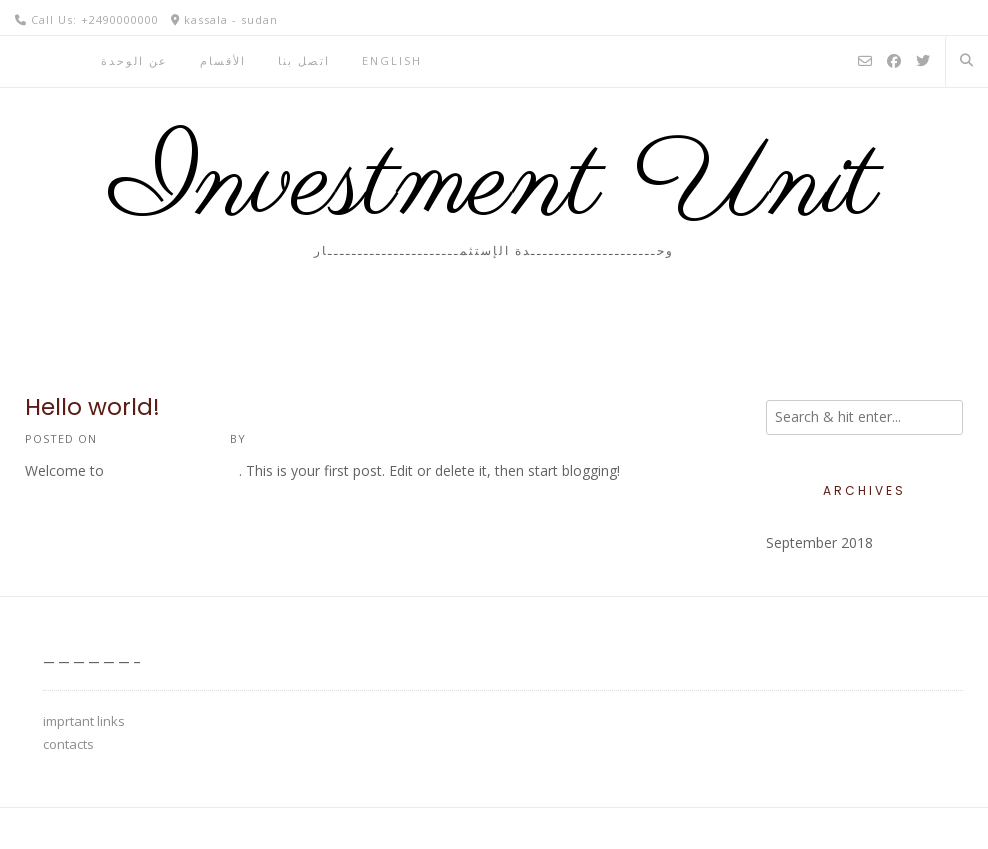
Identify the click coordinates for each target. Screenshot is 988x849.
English (392, 60)
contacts (68, 744)
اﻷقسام (223, 60)
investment (289, 438)
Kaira (151, 827)
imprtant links (84, 721)
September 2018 (819, 542)
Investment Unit (494, 185)
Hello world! (92, 407)
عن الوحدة (134, 60)
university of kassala (173, 470)
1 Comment (62, 513)
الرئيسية (42, 60)
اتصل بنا (304, 60)
